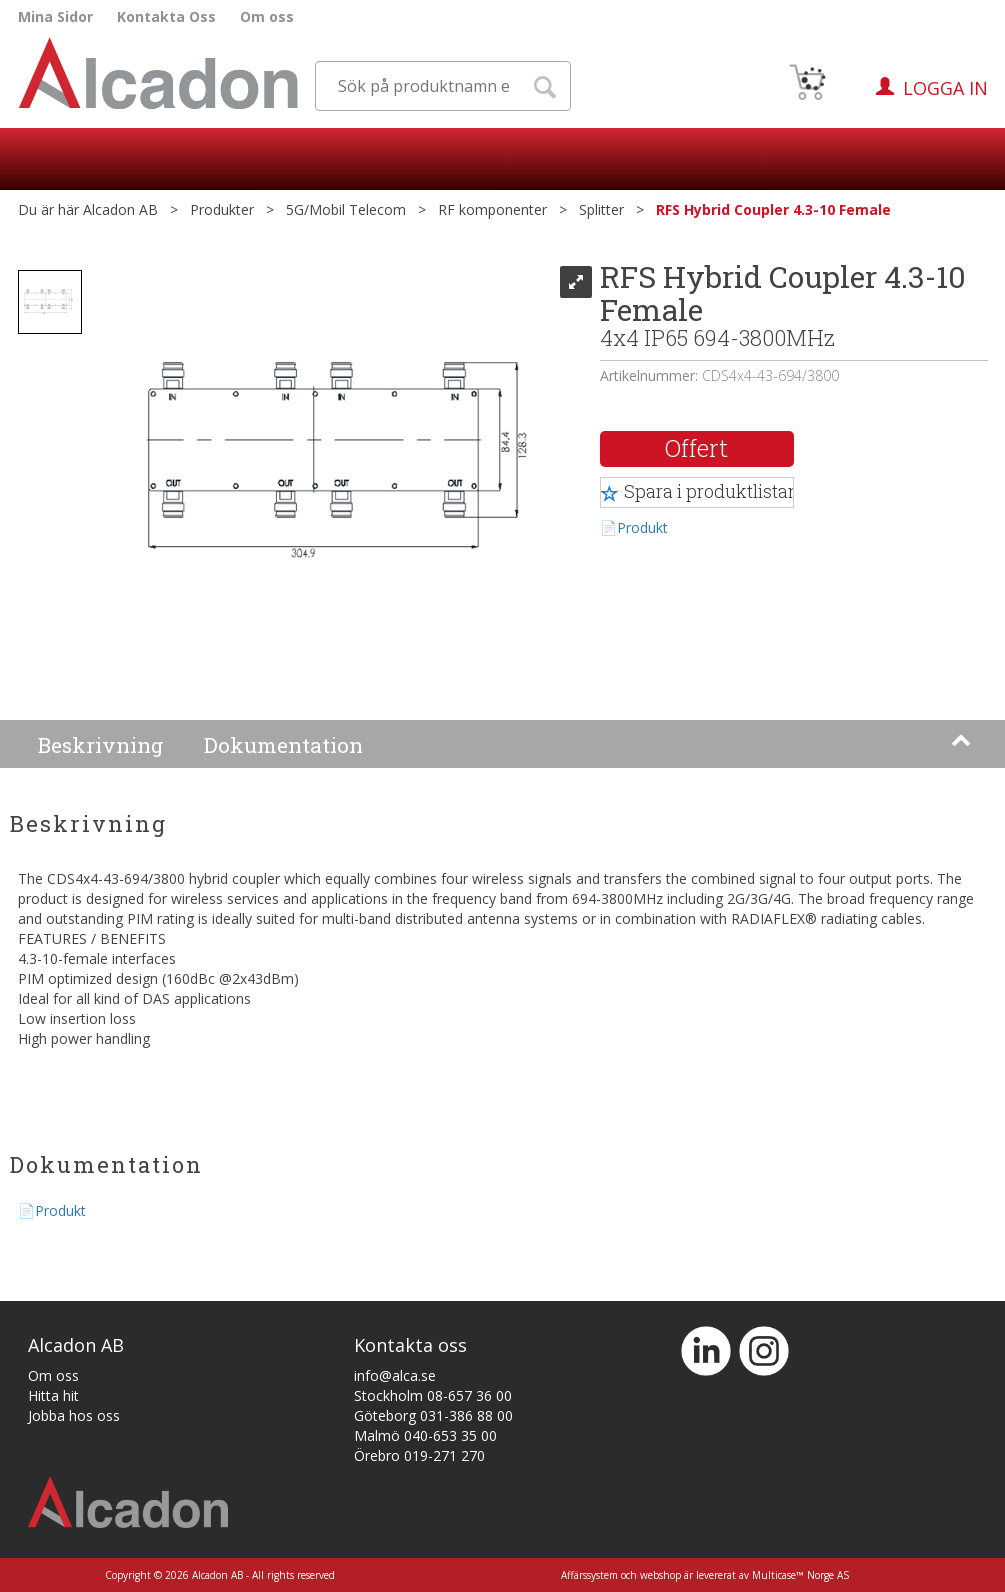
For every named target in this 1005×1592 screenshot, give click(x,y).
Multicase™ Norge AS (800, 1575)
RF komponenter (492, 209)
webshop (660, 1575)
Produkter (222, 209)
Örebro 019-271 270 (419, 1455)
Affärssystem (589, 1575)
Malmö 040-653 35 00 (425, 1435)
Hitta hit (53, 1395)
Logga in (945, 88)
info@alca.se (395, 1375)
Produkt (642, 527)
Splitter (601, 209)
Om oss (267, 16)
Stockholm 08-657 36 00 (433, 1395)
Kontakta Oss (166, 16)
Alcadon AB (120, 209)
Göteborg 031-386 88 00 (433, 1415)
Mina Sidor (55, 16)
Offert (696, 448)
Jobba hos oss (74, 1415)
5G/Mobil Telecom (346, 209)
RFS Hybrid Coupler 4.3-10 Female (773, 209)
